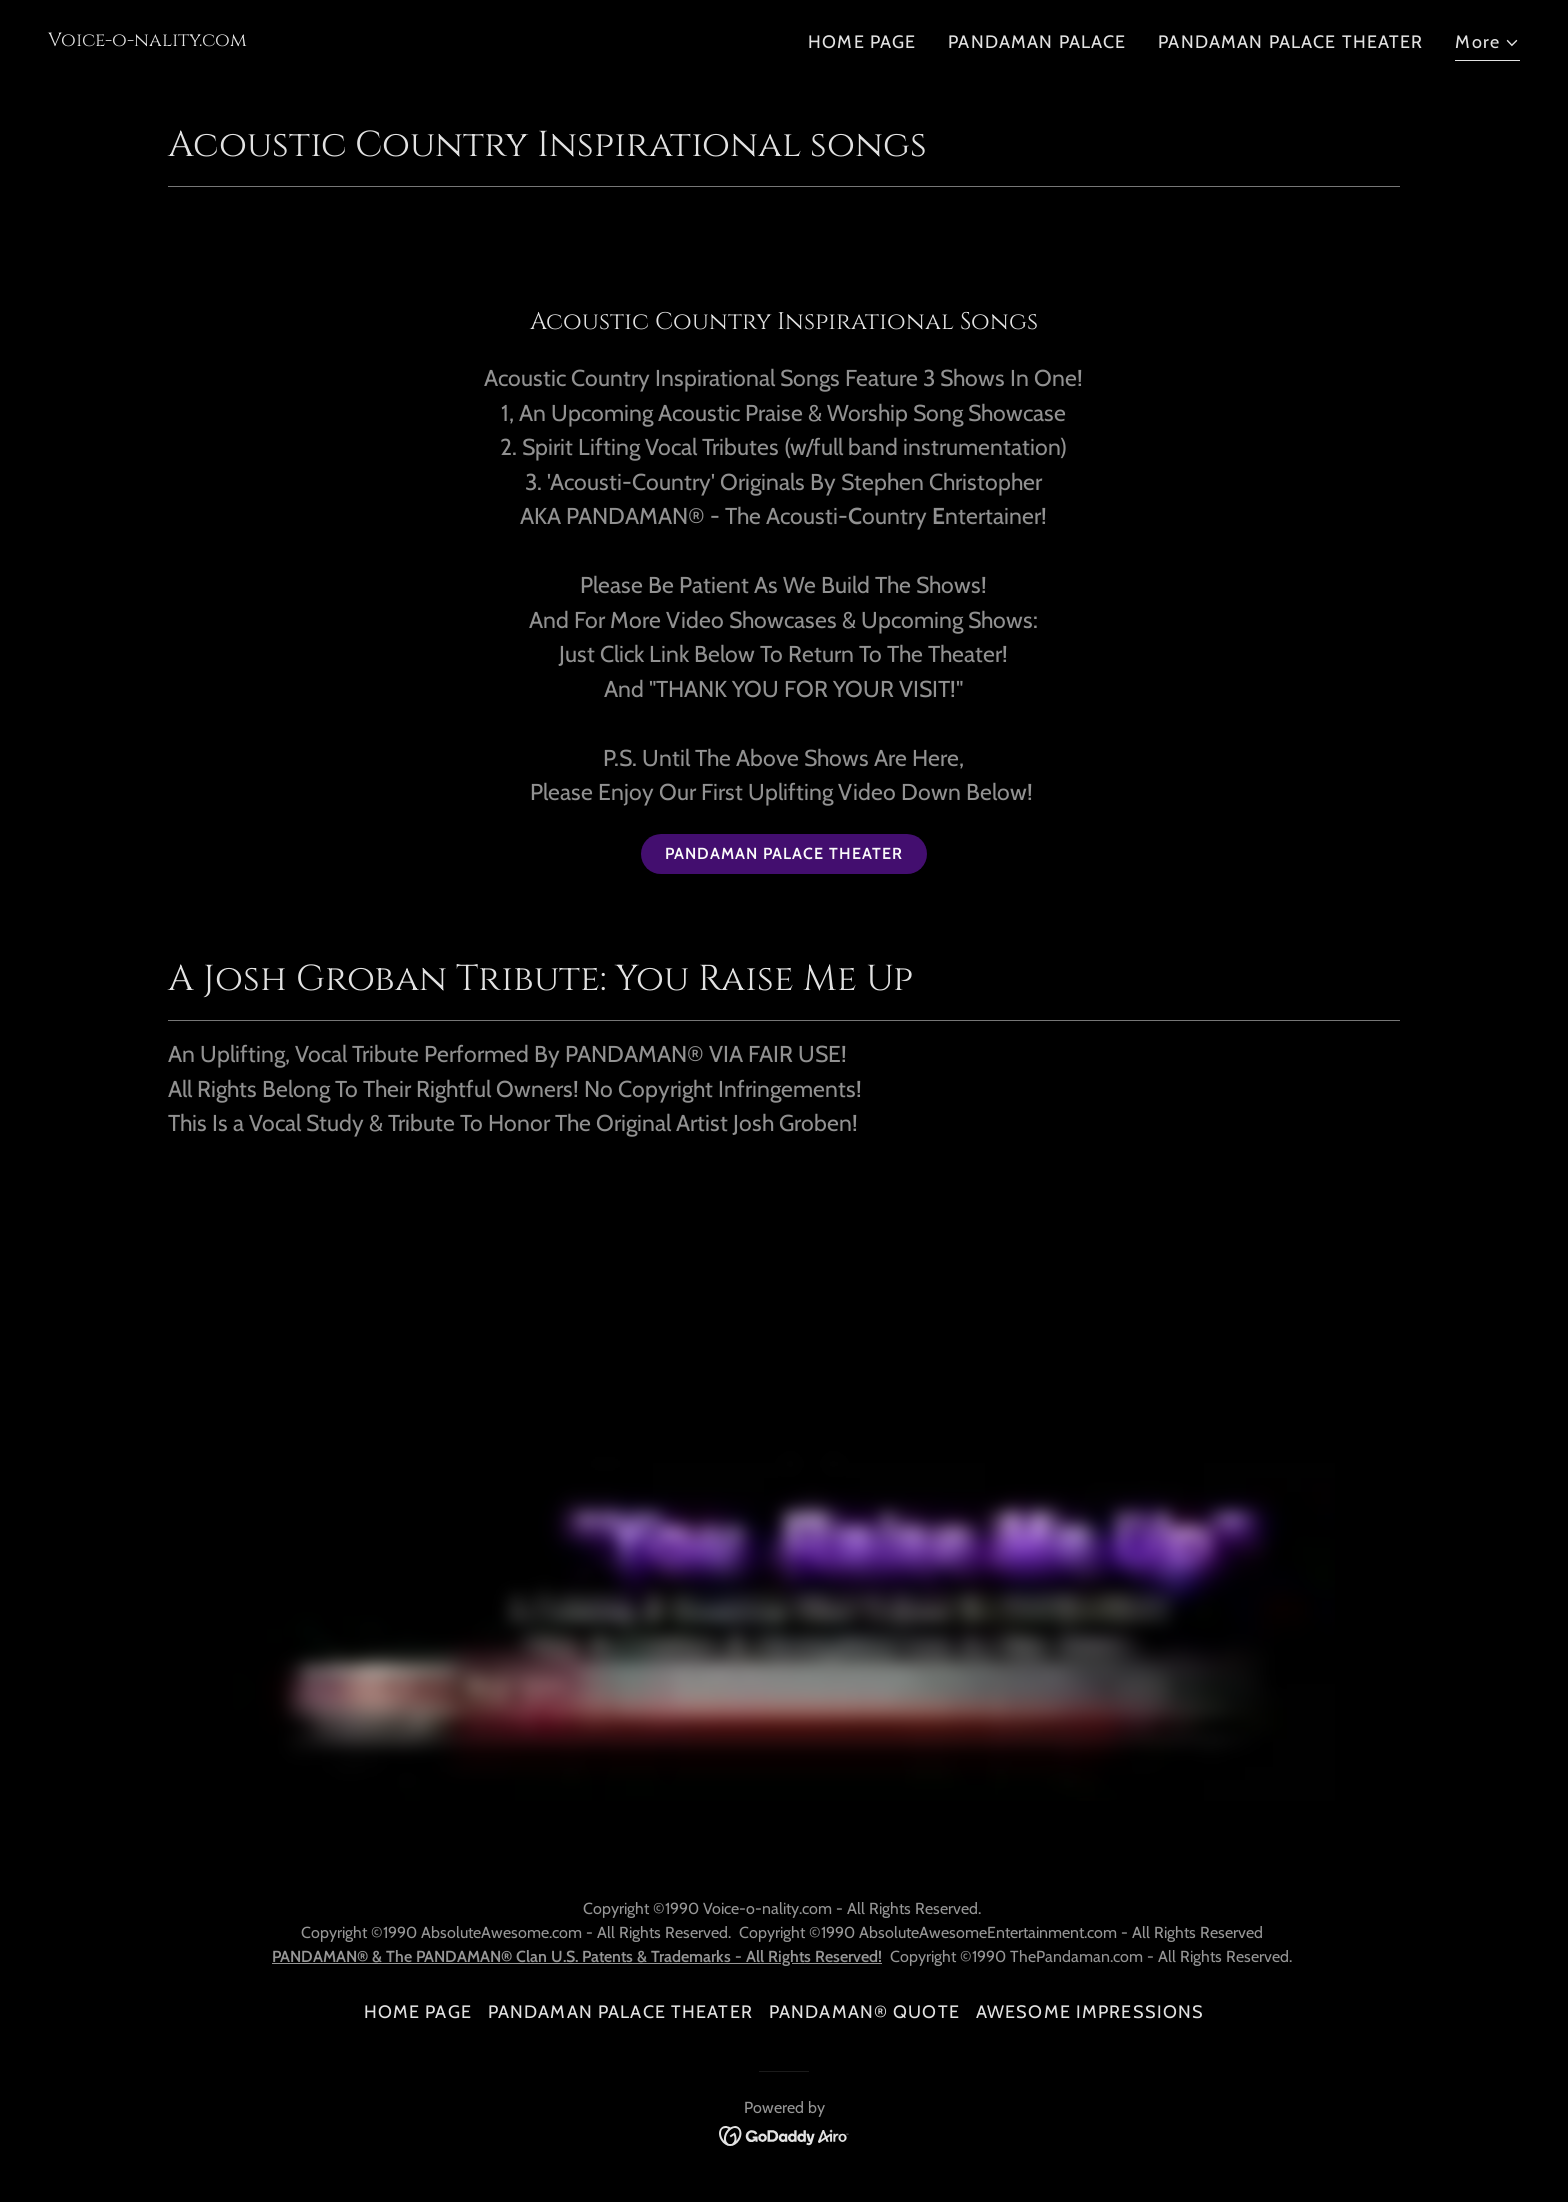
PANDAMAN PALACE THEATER (784, 853)
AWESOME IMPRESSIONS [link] (1090, 2012)
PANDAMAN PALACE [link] (1037, 42)
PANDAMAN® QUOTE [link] (864, 2012)
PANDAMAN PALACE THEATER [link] (1290, 42)
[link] (147, 40)
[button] (1487, 45)
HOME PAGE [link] (862, 42)
